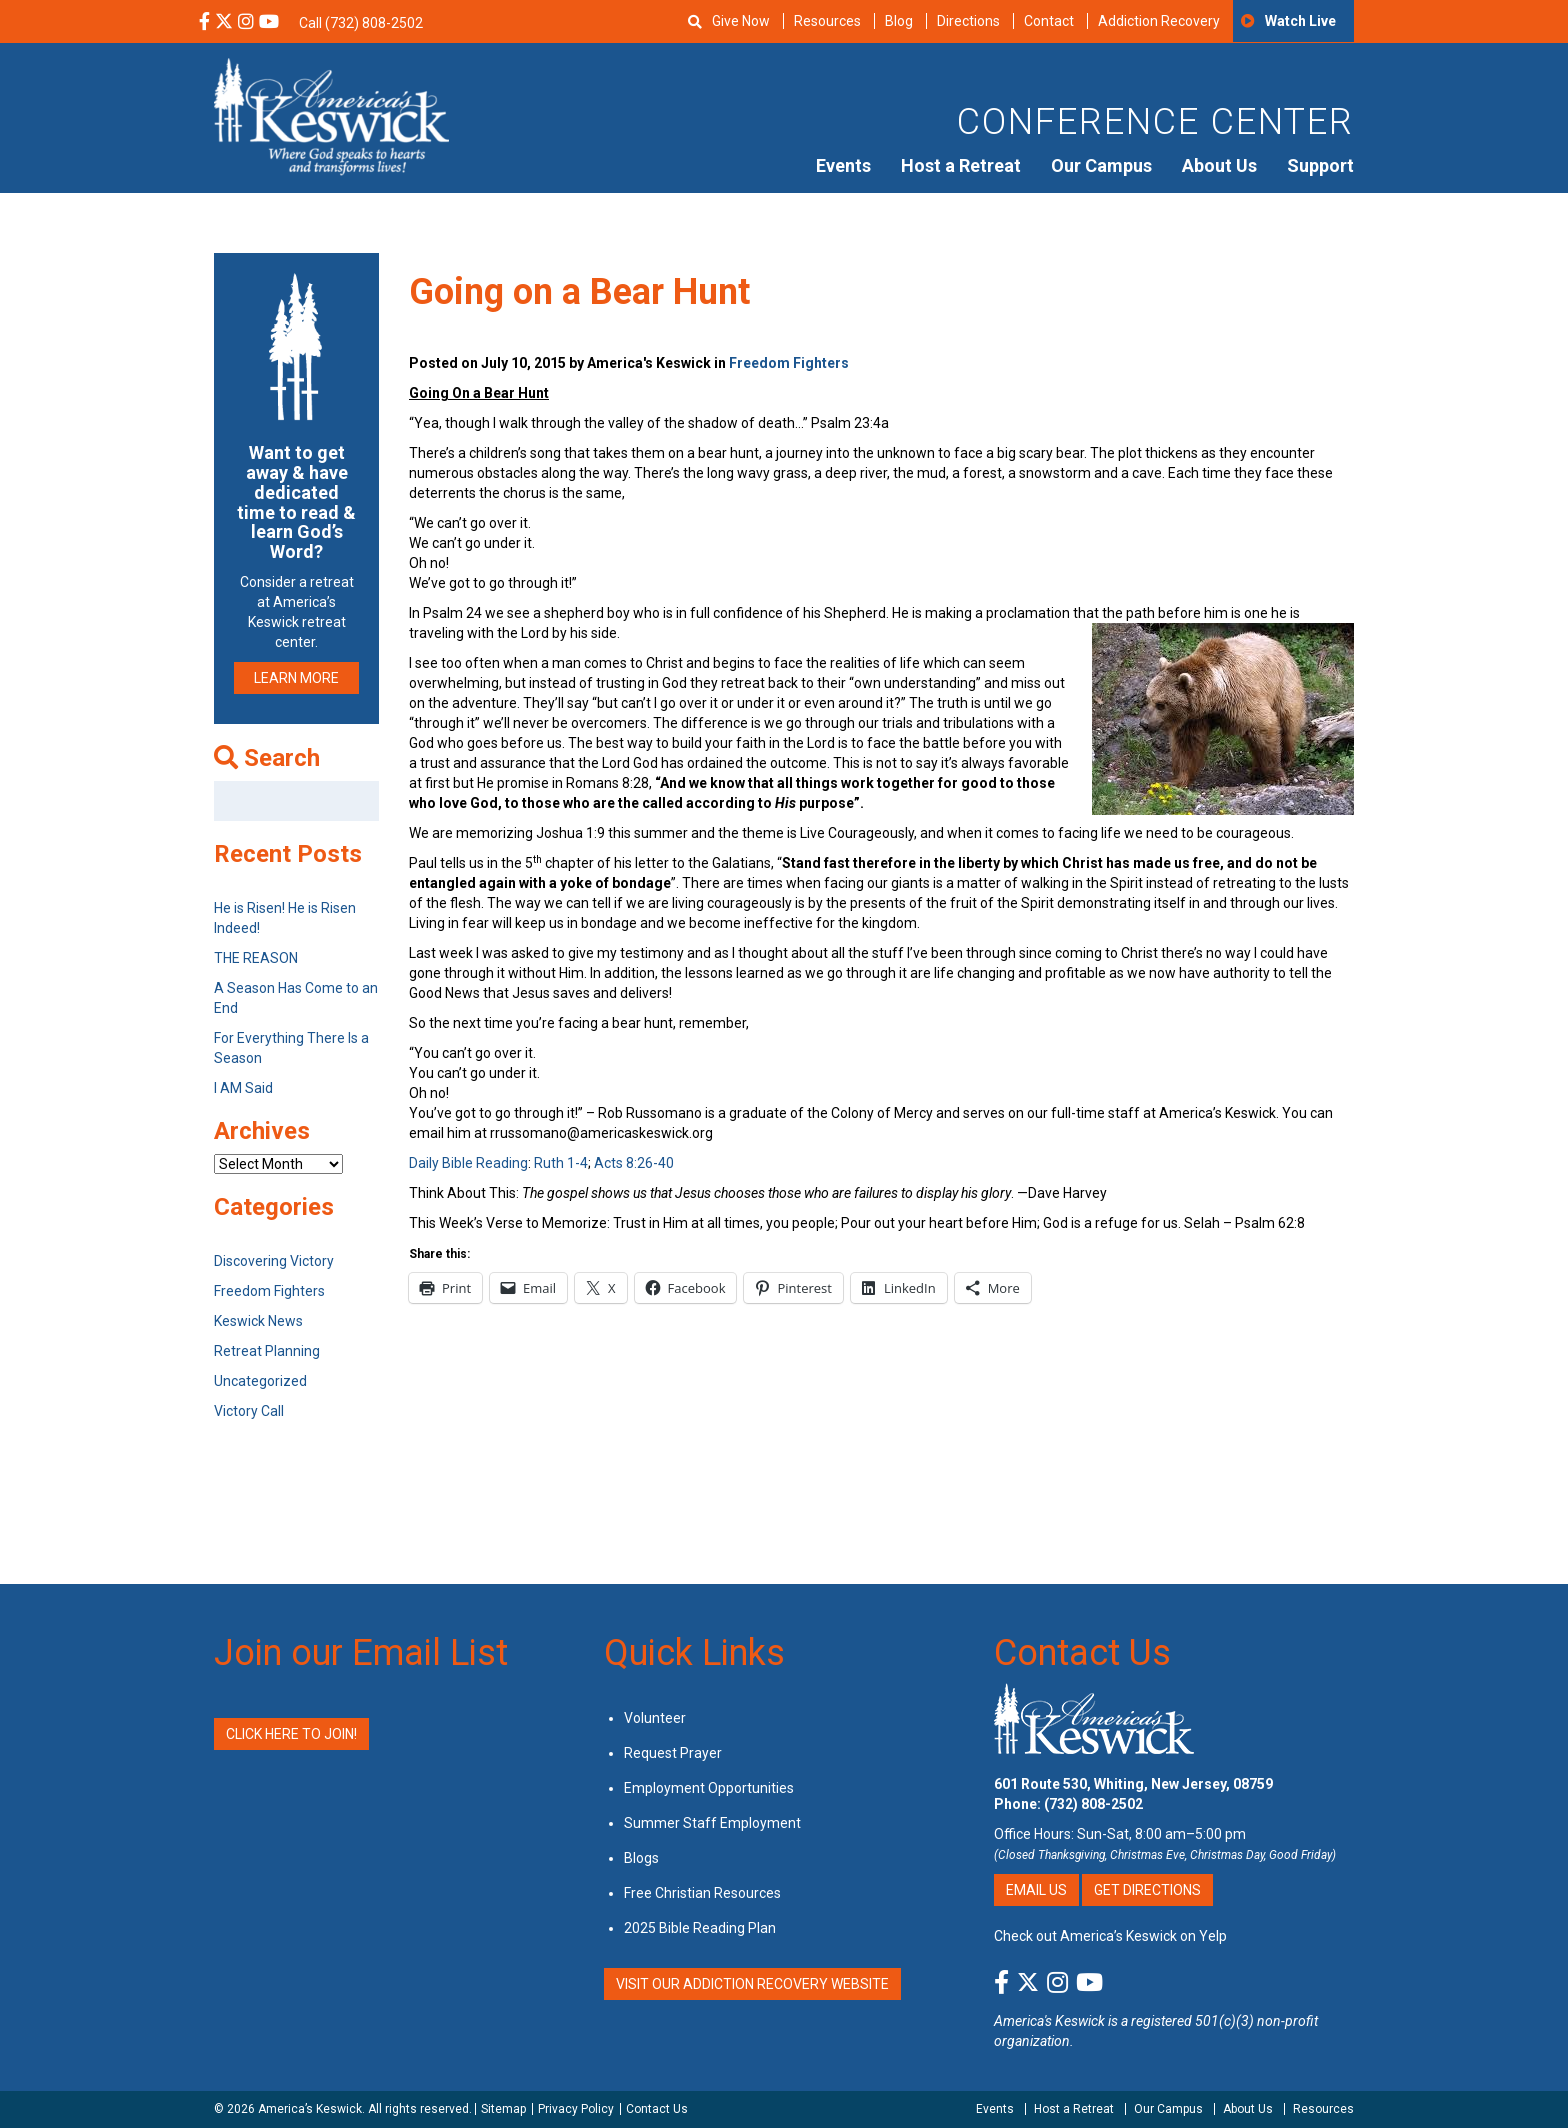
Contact (1049, 21)
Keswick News (258, 1321)
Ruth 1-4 (561, 1163)
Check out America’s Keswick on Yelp (1110, 1936)
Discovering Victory (274, 1261)
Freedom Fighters (789, 363)
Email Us (1036, 1890)
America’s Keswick (310, 2109)
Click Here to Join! (291, 1734)
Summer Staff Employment (712, 1823)
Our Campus (1101, 165)
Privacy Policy (576, 2109)
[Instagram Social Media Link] (246, 23)
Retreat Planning (267, 1351)
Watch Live (1300, 21)
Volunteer (655, 1718)
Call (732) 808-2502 (361, 23)
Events (843, 165)
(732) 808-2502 (1093, 1804)
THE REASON (256, 958)
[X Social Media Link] (224, 23)
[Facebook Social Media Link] (204, 23)
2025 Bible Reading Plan (700, 1928)
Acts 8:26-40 (634, 1163)
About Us (1219, 165)
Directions (968, 21)
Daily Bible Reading (468, 1163)
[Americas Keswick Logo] (331, 115)
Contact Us (1082, 1653)
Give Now (741, 21)
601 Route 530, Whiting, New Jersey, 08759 (1133, 1784)
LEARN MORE (296, 678)
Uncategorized (260, 1381)
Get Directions (1147, 1890)
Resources (827, 21)
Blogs (641, 1858)
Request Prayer (673, 1753)
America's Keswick (1049, 2021)
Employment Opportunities (709, 1788)
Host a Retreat (961, 165)
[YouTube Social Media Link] (269, 23)
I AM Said (243, 1088)
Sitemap (503, 2109)
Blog (899, 21)
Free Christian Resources (702, 1893)
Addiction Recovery (1159, 21)
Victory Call (249, 1411)
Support (1320, 165)
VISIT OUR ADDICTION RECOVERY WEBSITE (752, 1984)
